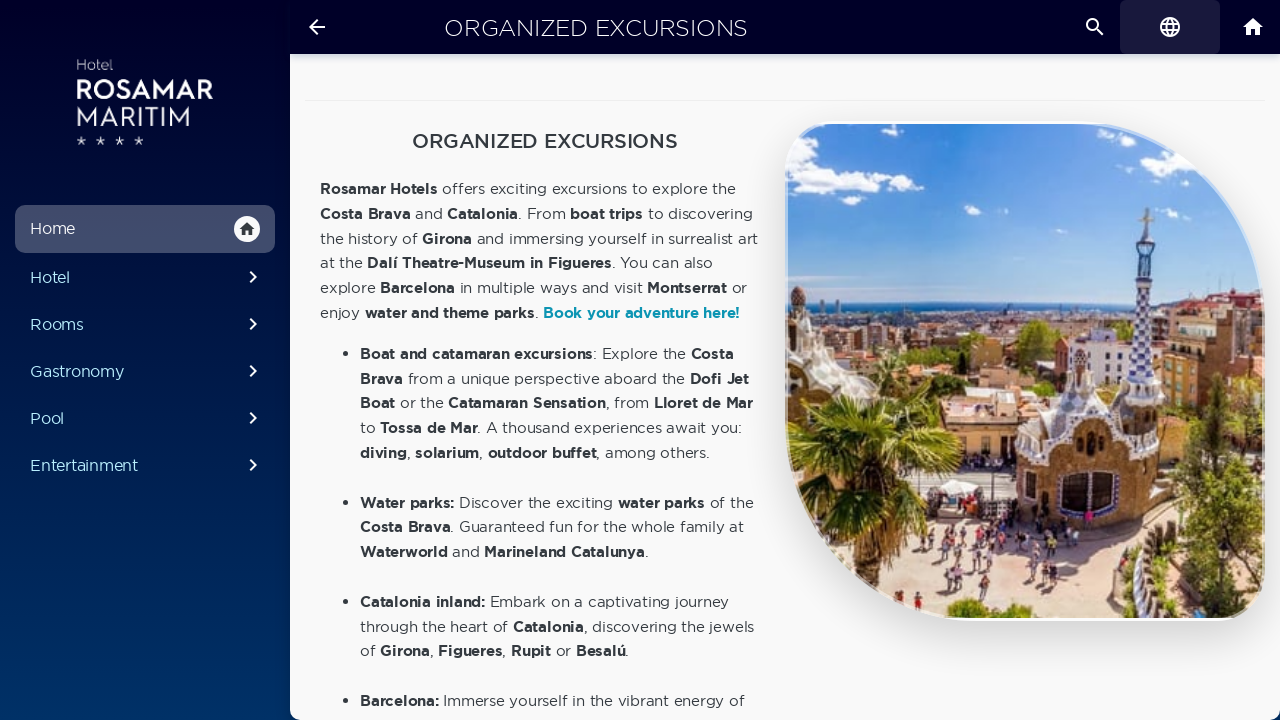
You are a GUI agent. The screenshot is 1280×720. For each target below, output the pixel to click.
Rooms (147, 324)
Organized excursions (596, 28)
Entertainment (147, 465)
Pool (147, 418)
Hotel (147, 277)
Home (145, 229)
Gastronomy (147, 371)
